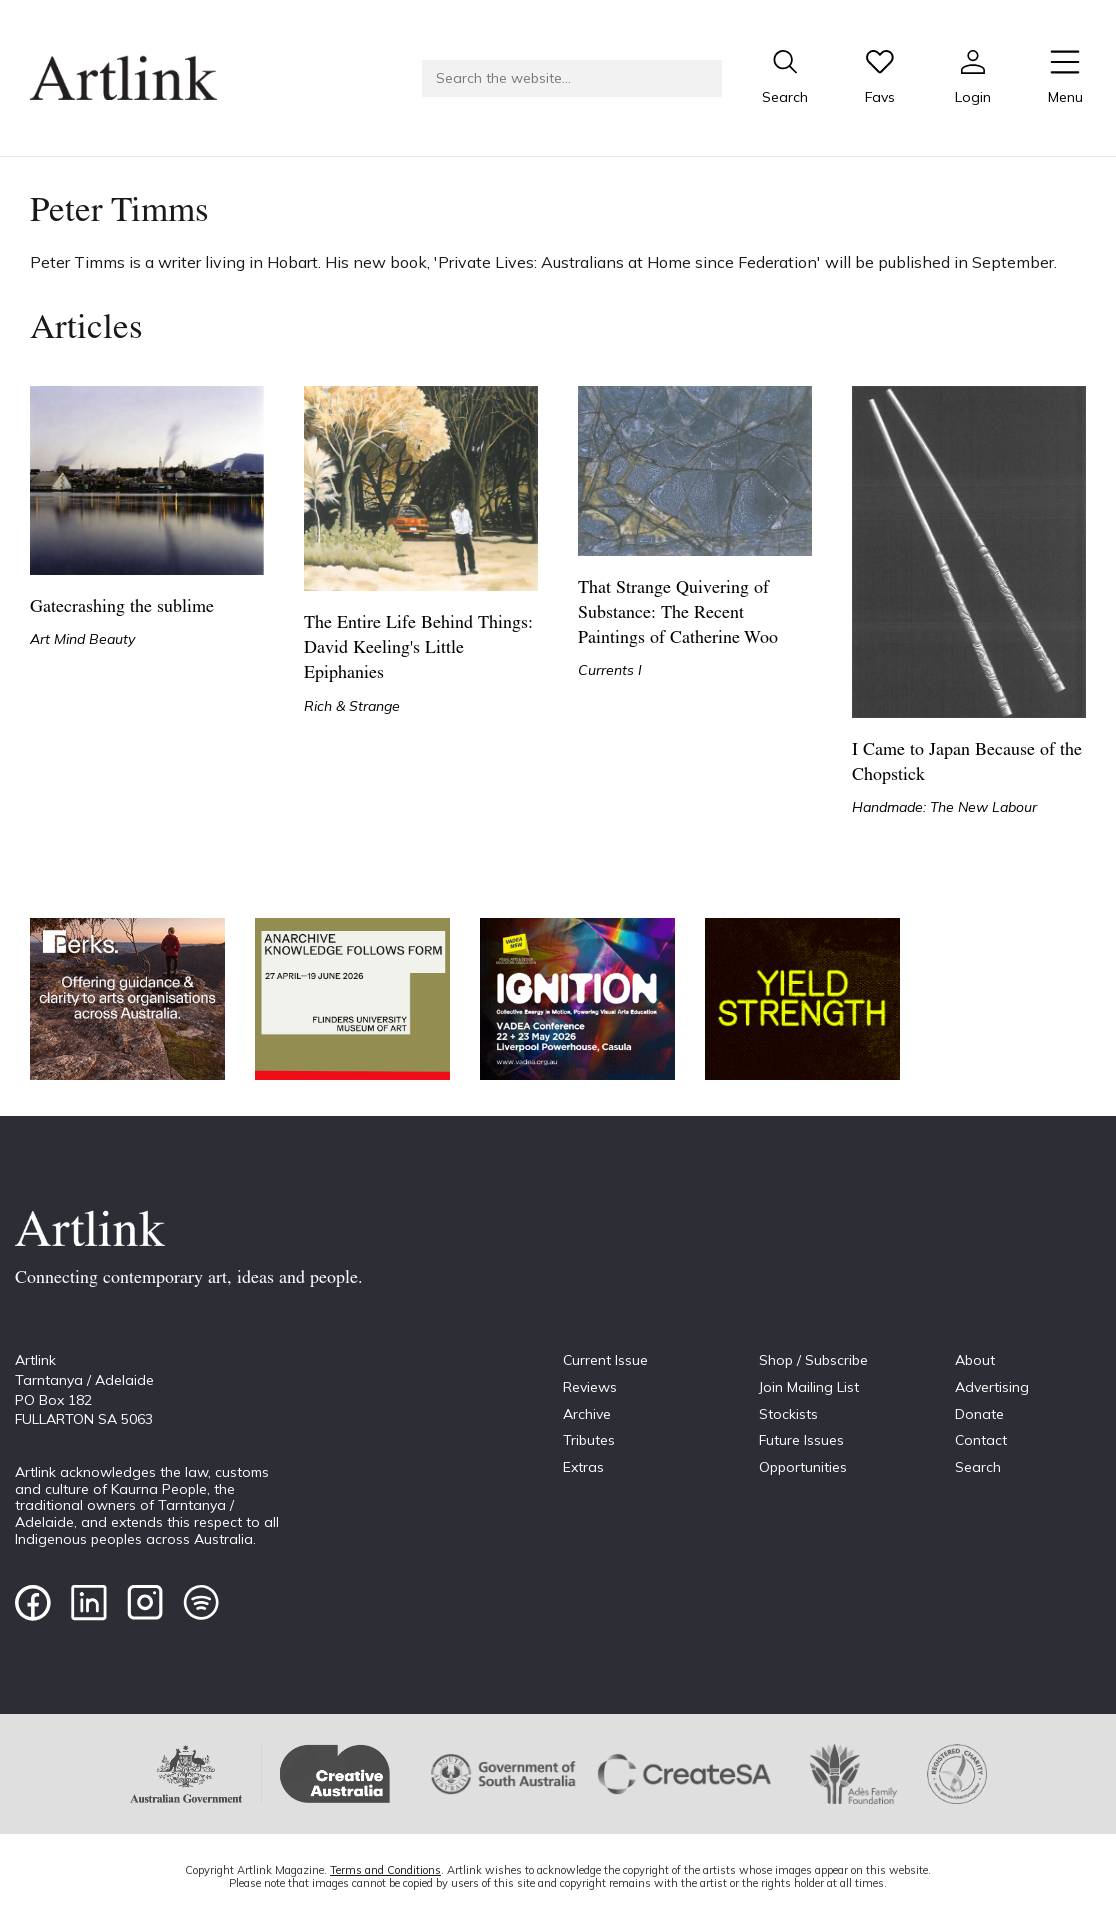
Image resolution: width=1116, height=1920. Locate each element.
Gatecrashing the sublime (122, 607)
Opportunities (803, 1467)
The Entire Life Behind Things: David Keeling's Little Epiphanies (418, 648)
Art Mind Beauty (82, 639)
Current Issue (605, 1360)
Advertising (992, 1387)
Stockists (788, 1414)
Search (978, 1467)
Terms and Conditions (385, 1870)
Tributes (589, 1440)
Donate (979, 1414)
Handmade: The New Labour (944, 807)
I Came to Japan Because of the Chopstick (967, 763)
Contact (981, 1440)
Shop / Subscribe (813, 1360)
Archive (587, 1414)
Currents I (610, 670)
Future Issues (801, 1440)
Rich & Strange (352, 706)
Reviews (590, 1387)
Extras (583, 1467)
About (975, 1360)
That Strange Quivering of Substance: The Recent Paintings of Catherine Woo (678, 613)
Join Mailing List (809, 1387)
